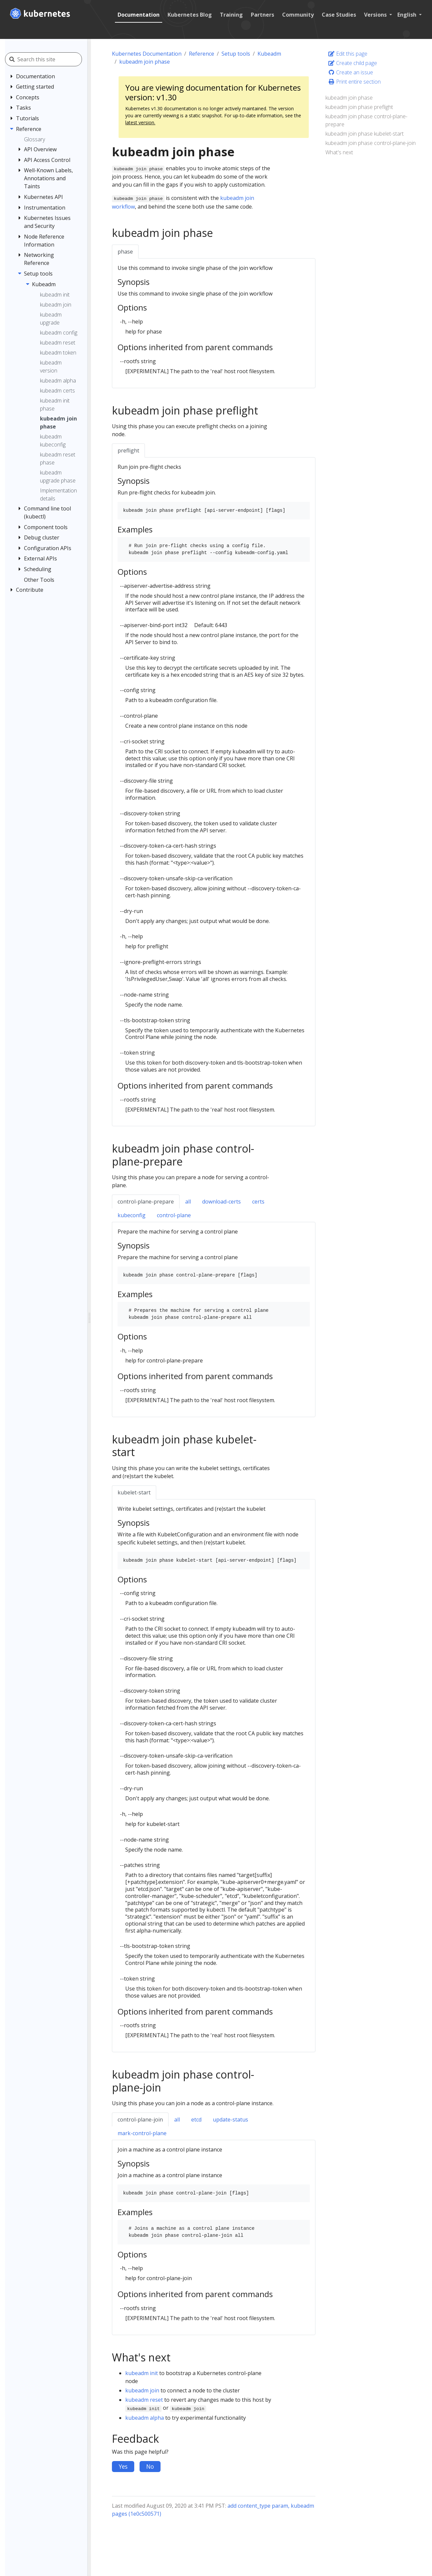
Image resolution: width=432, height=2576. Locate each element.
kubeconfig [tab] (132, 1215)
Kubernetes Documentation (147, 53)
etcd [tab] (196, 2119)
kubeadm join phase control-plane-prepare (366, 120)
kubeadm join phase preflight (359, 107)
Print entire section (354, 81)
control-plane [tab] (174, 1215)
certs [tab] (258, 1201)
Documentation (137, 14)
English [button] (406, 14)
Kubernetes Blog (188, 14)
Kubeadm (269, 53)
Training (229, 14)
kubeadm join (142, 2390)
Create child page (352, 63)
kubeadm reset (144, 2399)
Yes (123, 2466)
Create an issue (350, 72)
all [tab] (188, 1201)
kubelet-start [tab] (134, 1492)
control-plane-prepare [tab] (146, 1201)
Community (296, 14)
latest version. (140, 122)
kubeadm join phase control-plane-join (370, 143)
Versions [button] (375, 14)
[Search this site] (51, 59)
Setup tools (235, 53)
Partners (261, 14)
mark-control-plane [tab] (142, 2133)
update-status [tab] (230, 2119)
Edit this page (347, 53)
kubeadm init (141, 2373)
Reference (201, 53)
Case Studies (337, 14)
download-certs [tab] (221, 1201)
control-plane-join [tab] (140, 2119)
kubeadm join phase (144, 61)
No (150, 2466)
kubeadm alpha (144, 2417)
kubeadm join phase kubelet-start (364, 133)
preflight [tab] (128, 450)
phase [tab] (125, 251)
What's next (339, 152)
